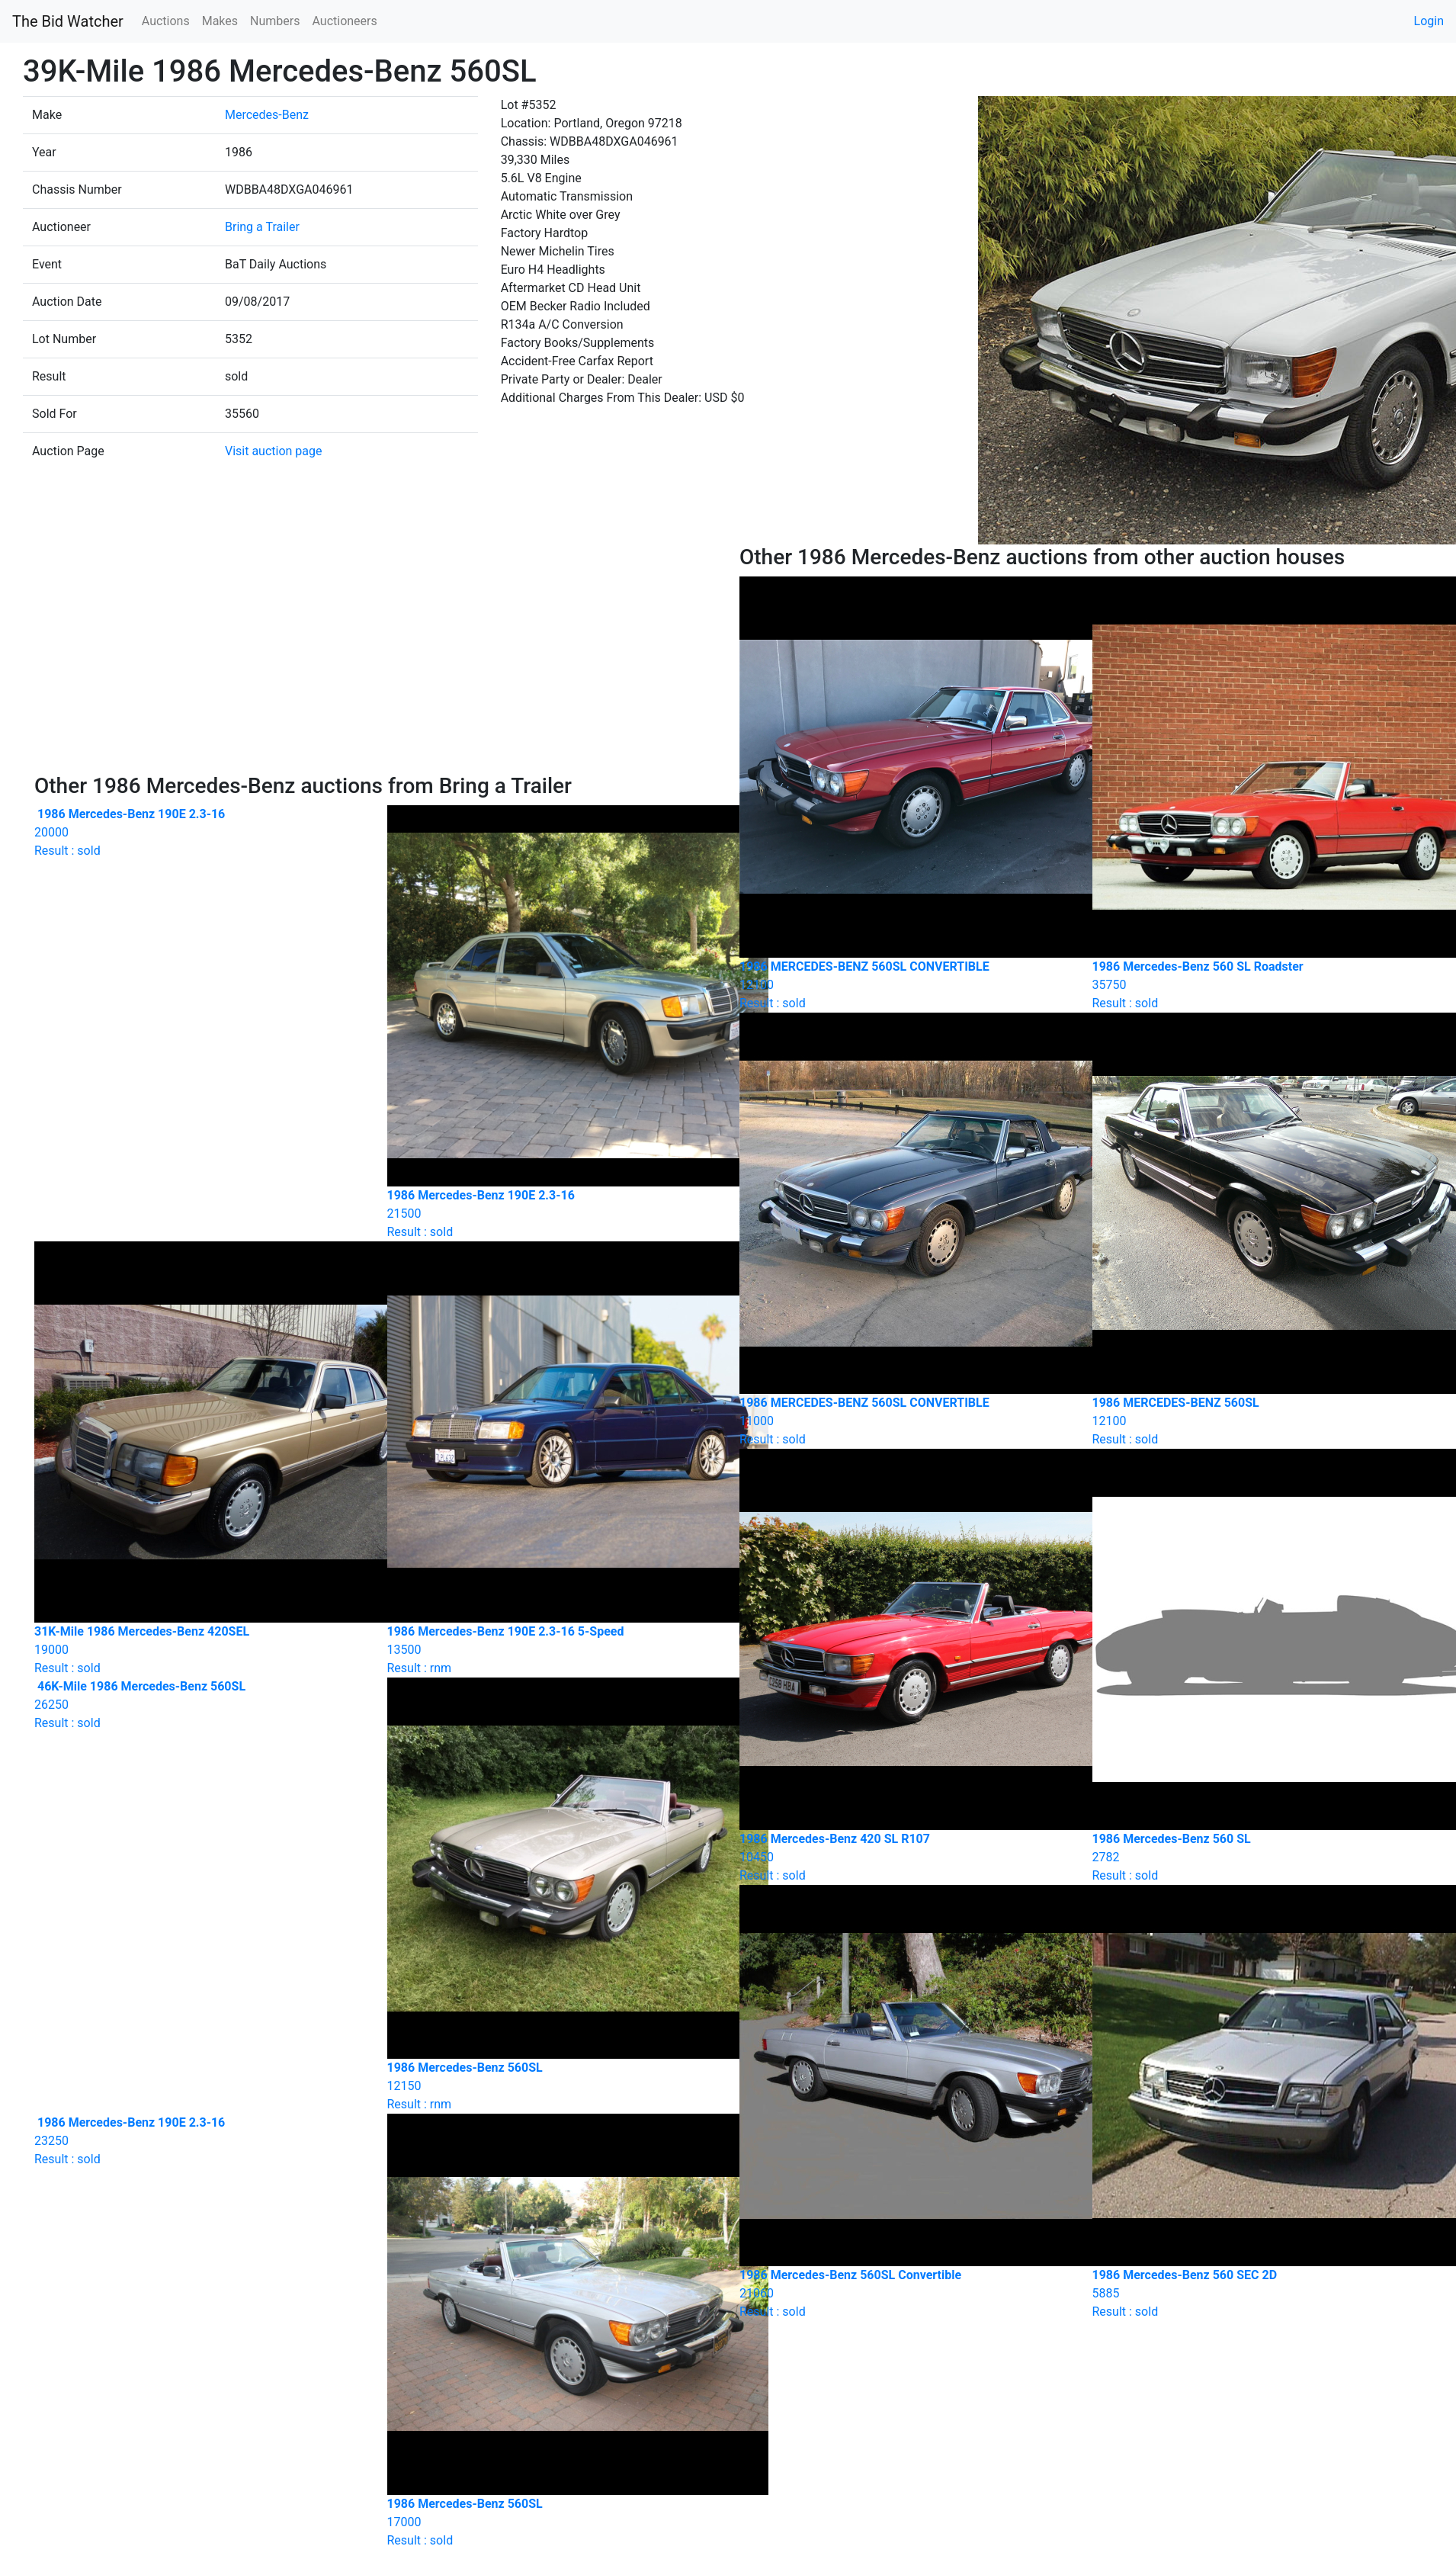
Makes (220, 21)
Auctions (166, 21)
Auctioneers (344, 21)
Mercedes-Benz (267, 115)
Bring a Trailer (262, 227)
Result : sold (199, 832)
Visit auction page (273, 451)
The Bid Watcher (67, 21)
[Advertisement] (375, 659)
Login (1429, 21)
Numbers (275, 21)
